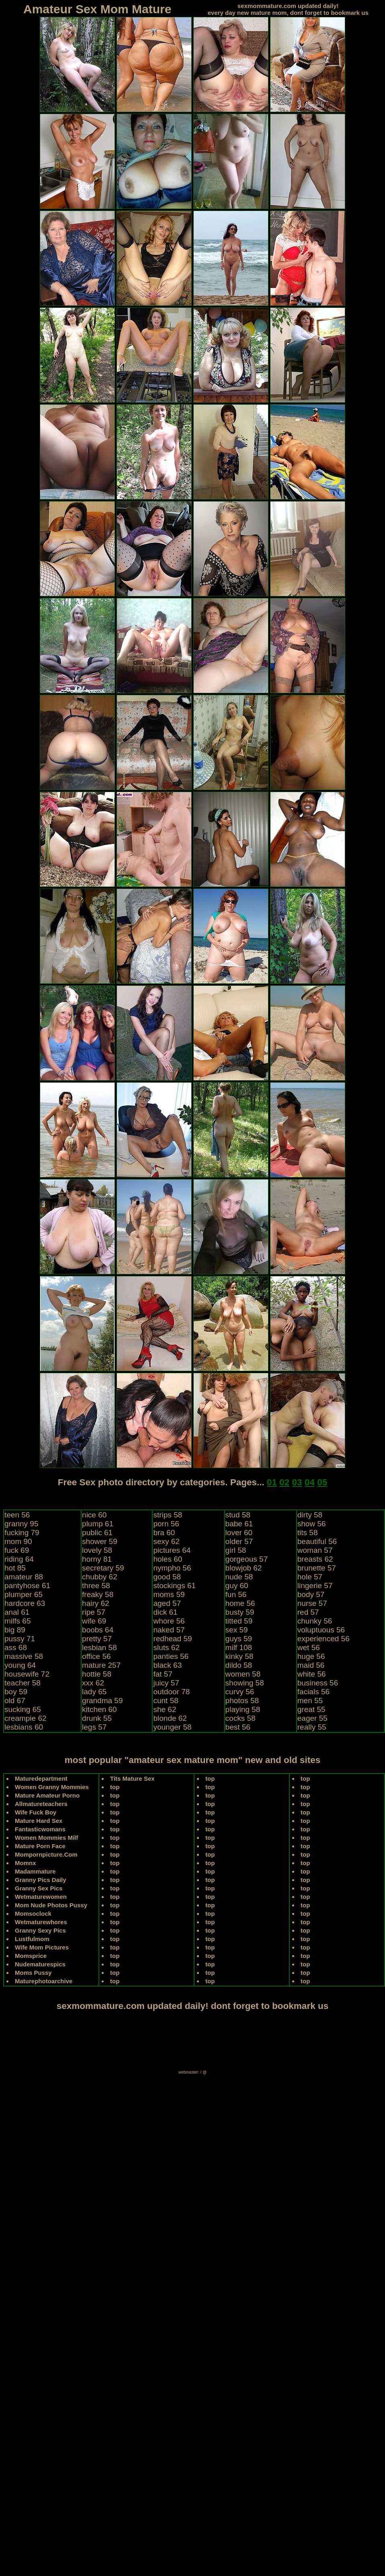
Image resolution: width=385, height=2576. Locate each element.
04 (310, 1482)
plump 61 (97, 1523)
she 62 (164, 1709)
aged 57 (167, 1603)
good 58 (167, 1577)
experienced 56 (323, 1638)
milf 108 (238, 1647)
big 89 (14, 1630)
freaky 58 (97, 1594)
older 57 (239, 1541)
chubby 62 (99, 1577)
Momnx (25, 1862)
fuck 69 (16, 1550)
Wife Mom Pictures (42, 1947)
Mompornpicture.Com (46, 1854)
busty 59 (239, 1612)
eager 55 (312, 1718)
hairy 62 (95, 1603)
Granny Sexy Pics (40, 1930)
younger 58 (172, 1727)
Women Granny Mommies (52, 1787)
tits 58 (307, 1532)
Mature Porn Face (40, 1846)
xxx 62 (93, 1683)
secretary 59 (103, 1568)
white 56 (311, 1674)
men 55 (310, 1700)
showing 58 (244, 1683)
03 (297, 1482)
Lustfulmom (32, 1938)
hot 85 (15, 1568)
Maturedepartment (41, 1778)
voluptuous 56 (321, 1630)
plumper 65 (23, 1594)
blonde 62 (169, 1718)
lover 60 (239, 1532)
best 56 (237, 1727)
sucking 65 (22, 1709)
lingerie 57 (315, 1585)
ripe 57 (93, 1612)
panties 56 (170, 1656)
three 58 (96, 1585)
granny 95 (21, 1523)
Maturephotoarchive (43, 1981)
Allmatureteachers (41, 1803)
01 (272, 1482)
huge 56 (311, 1656)
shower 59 (99, 1541)
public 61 (97, 1532)
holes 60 (167, 1559)
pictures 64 (171, 1550)
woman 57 (315, 1550)
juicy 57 (166, 1683)
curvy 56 (239, 1691)
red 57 (308, 1612)
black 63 (167, 1665)
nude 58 (239, 1577)
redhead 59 (172, 1638)
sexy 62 (166, 1541)
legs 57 (94, 1727)
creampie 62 (25, 1718)
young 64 (20, 1665)
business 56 (317, 1683)
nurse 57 (312, 1603)
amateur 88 (23, 1577)
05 (322, 1482)
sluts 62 (166, 1647)
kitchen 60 (99, 1709)
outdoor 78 (171, 1691)
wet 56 (308, 1647)
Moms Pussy (33, 1972)
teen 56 (17, 1515)
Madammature (35, 1871)
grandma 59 (102, 1700)
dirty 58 (309, 1515)
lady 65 (94, 1691)
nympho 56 (172, 1568)
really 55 (311, 1727)
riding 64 (19, 1559)
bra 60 (164, 1532)
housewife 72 (26, 1674)
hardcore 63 (24, 1603)
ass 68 (15, 1647)
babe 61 (239, 1523)
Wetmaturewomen (41, 1896)
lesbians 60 (23, 1727)
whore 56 (168, 1621)
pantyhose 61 (27, 1585)
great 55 (311, 1709)
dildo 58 (238, 1665)
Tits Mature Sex (132, 1778)
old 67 (14, 1700)
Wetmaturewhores (41, 1922)
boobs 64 (97, 1630)
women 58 (243, 1674)
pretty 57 (97, 1638)
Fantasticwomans (40, 1829)
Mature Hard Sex (38, 1820)
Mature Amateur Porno (47, 1795)
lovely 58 (97, 1550)
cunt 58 (165, 1700)
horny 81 (97, 1559)
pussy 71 (19, 1638)
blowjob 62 (243, 1568)
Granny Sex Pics (38, 1888)
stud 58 (237, 1515)
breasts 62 (315, 1559)
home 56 (240, 1603)
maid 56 (311, 1665)
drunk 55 (97, 1718)
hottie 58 (96, 1674)
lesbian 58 (99, 1647)
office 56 (96, 1656)
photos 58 (242, 1700)
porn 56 (166, 1523)
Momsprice (31, 1955)
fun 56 (236, 1594)
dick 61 (165, 1612)
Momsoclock (33, 1913)
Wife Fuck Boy (35, 1812)
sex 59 (236, 1630)
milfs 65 (17, 1621)
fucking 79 (21, 1532)
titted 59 (239, 1621)
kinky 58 (239, 1656)
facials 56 (313, 1691)
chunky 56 (314, 1621)
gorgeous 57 (246, 1559)
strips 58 (167, 1515)
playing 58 (242, 1709)
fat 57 (162, 1674)
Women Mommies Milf (46, 1837)
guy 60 (236, 1585)
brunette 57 (316, 1568)
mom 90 (18, 1541)
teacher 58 (22, 1683)
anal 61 (16, 1612)
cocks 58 (240, 1718)
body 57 (311, 1594)
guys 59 (238, 1638)
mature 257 (101, 1665)
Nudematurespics (40, 1964)
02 (284, 1482)
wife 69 (94, 1621)
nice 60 (94, 1515)
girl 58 (235, 1550)
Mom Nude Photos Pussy (51, 1905)
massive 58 (23, 1656)
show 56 (311, 1523)
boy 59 (15, 1691)
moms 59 (168, 1594)
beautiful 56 (317, 1541)
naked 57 (168, 1630)
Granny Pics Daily (40, 1879)
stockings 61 (174, 1585)
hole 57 (309, 1577)
